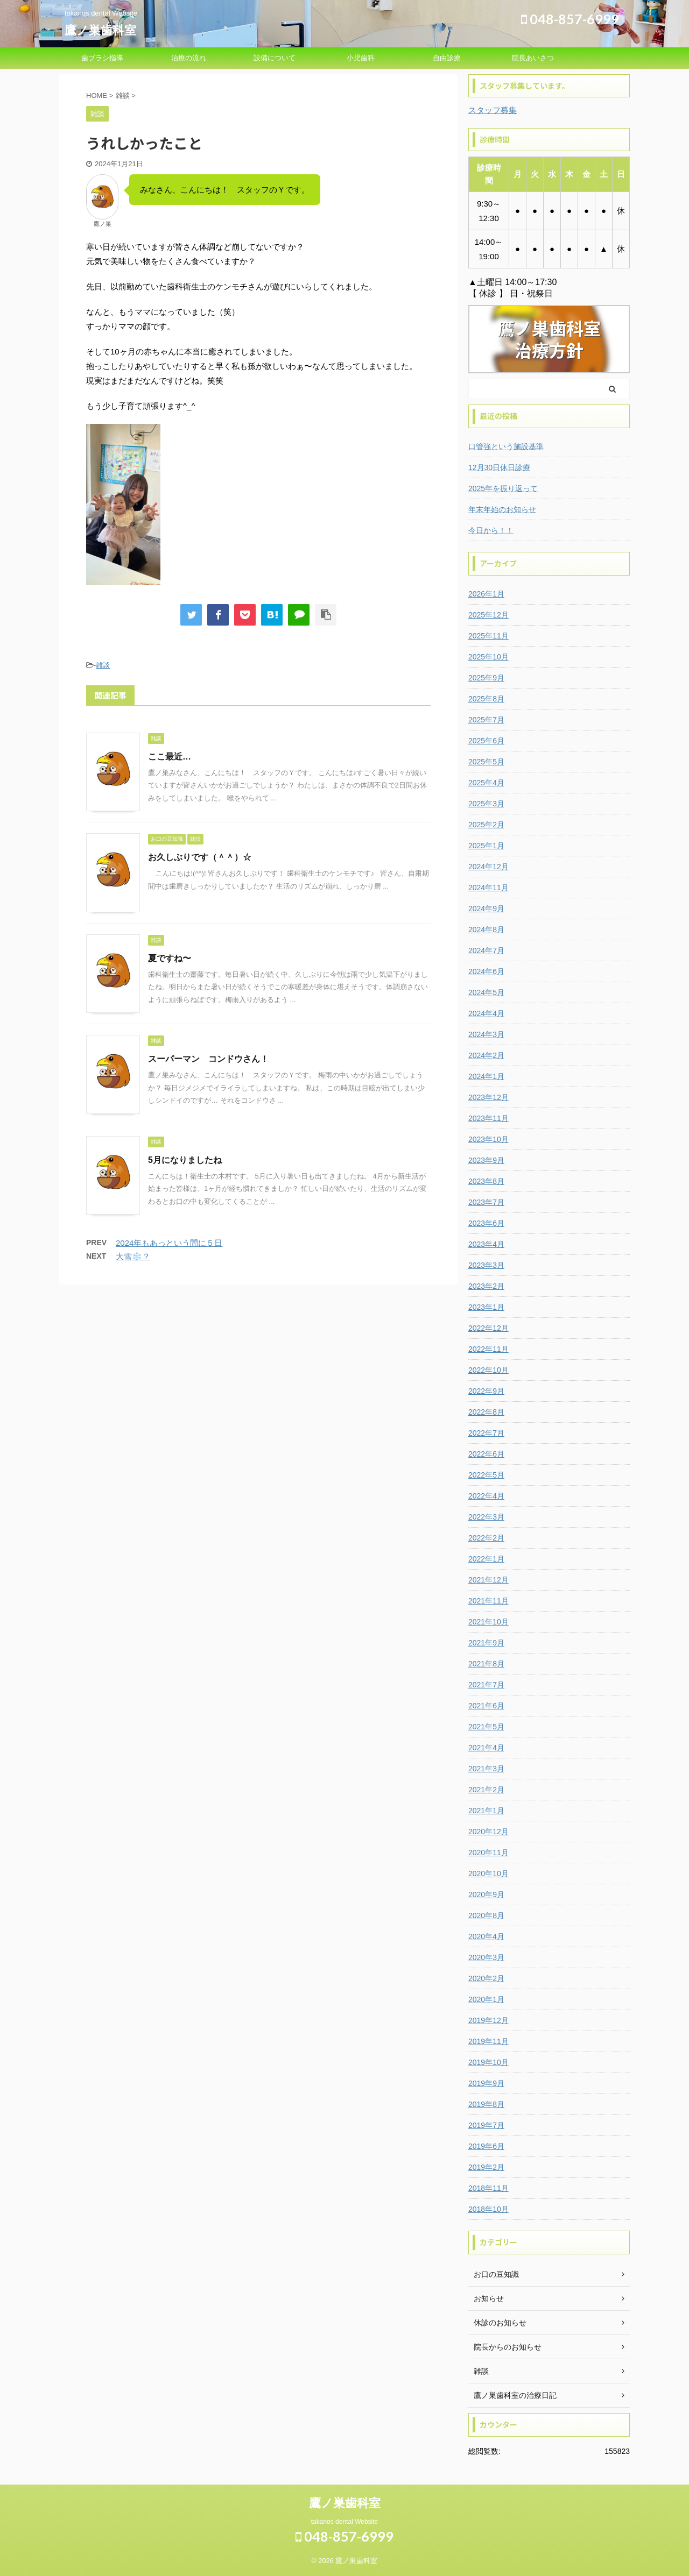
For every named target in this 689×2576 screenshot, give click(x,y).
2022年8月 (486, 1412)
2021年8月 (486, 1663)
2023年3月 (486, 1265)
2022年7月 (486, 1433)
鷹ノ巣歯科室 (100, 30)
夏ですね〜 (169, 958)
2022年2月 (486, 1538)
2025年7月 (486, 719)
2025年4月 (486, 782)
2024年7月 (486, 950)
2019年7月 (486, 2125)
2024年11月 (488, 887)
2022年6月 (486, 1454)
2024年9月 (486, 908)
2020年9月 (486, 1894)
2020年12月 (488, 1831)
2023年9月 (486, 1160)
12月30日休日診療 (499, 467)
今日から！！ (491, 530)
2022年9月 (486, 1391)
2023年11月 (488, 1118)
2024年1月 (486, 1076)
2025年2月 (486, 824)
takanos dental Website (344, 2521)
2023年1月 (486, 1307)
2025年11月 (488, 635)
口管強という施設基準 (506, 446)
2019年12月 (488, 2020)
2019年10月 (488, 2062)
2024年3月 (486, 1034)
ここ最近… (169, 756)
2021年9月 (486, 1642)
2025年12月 (488, 615)
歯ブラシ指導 (102, 58)
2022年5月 (486, 1475)
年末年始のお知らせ (502, 509)
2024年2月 (486, 1055)
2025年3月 (486, 803)
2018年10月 (488, 2209)
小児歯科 (361, 58)
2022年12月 (488, 1328)
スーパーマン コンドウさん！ (208, 1058)
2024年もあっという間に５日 (169, 1242)
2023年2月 (486, 1286)
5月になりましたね (185, 1160)
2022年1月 (486, 1559)
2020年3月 (486, 1957)
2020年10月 (488, 1873)
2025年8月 (486, 698)
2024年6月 (486, 971)
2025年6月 (486, 740)
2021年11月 (488, 1600)
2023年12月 (488, 1097)
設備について (275, 58)
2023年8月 (486, 1181)
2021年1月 (486, 1810)
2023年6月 (486, 1223)
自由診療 (447, 58)
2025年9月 (486, 677)
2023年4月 (486, 1244)
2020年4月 (486, 1936)
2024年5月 (486, 992)
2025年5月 (486, 761)
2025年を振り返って (503, 488)
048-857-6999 (570, 19)
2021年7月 (486, 1684)
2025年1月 (486, 845)
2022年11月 (488, 1349)
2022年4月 (486, 1496)
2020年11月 (488, 1852)
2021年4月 (486, 1747)
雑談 (103, 665)
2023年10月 (488, 1139)
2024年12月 (488, 866)
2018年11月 (488, 2188)
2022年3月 (486, 1517)
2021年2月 (486, 1789)
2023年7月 (486, 1202)
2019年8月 (486, 2104)
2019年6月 (486, 2146)
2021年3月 (486, 1768)
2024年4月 (486, 1013)
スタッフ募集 (492, 110)
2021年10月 (488, 1621)
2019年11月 (488, 2041)
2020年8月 (486, 1915)
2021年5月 (486, 1726)
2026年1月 (486, 594)
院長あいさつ (533, 58)
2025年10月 (488, 656)
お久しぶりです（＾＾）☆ (199, 857)
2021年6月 (486, 1705)
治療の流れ (188, 58)
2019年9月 (486, 2083)
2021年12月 (488, 1580)
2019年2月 (486, 2167)
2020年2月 (486, 1978)
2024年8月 (486, 929)
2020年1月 (486, 1999)
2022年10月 (488, 1370)
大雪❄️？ (133, 1256)
